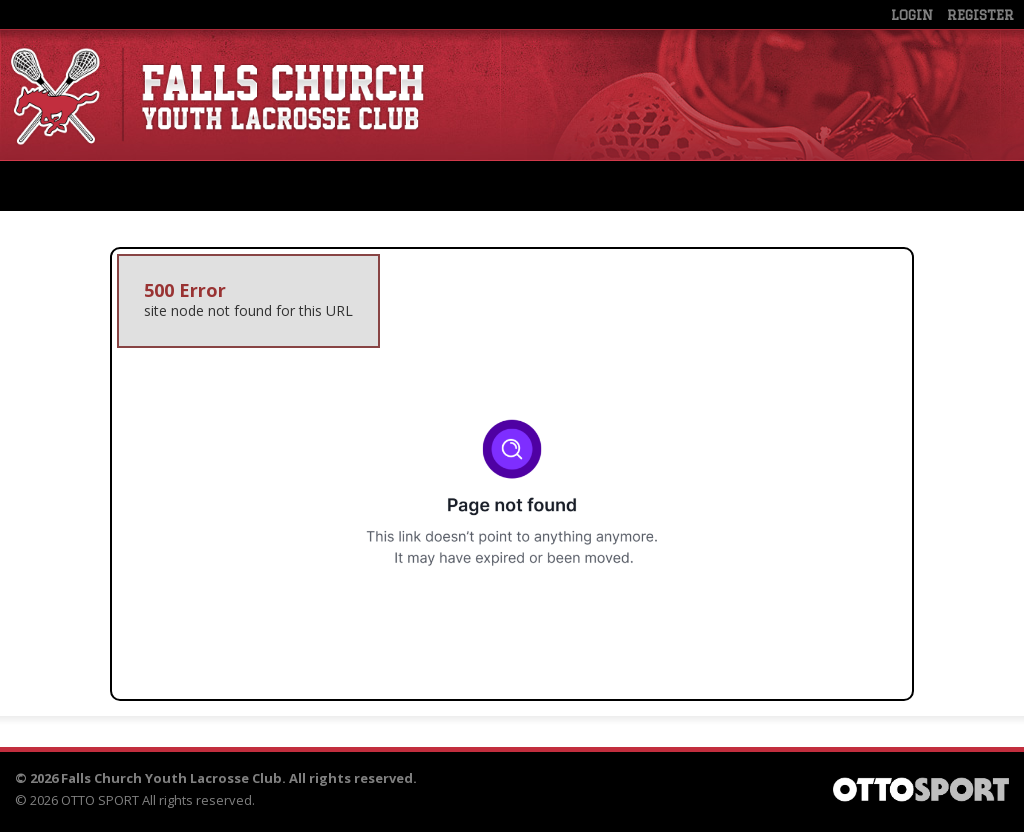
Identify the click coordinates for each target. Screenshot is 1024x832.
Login (912, 15)
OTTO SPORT (100, 800)
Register (980, 15)
